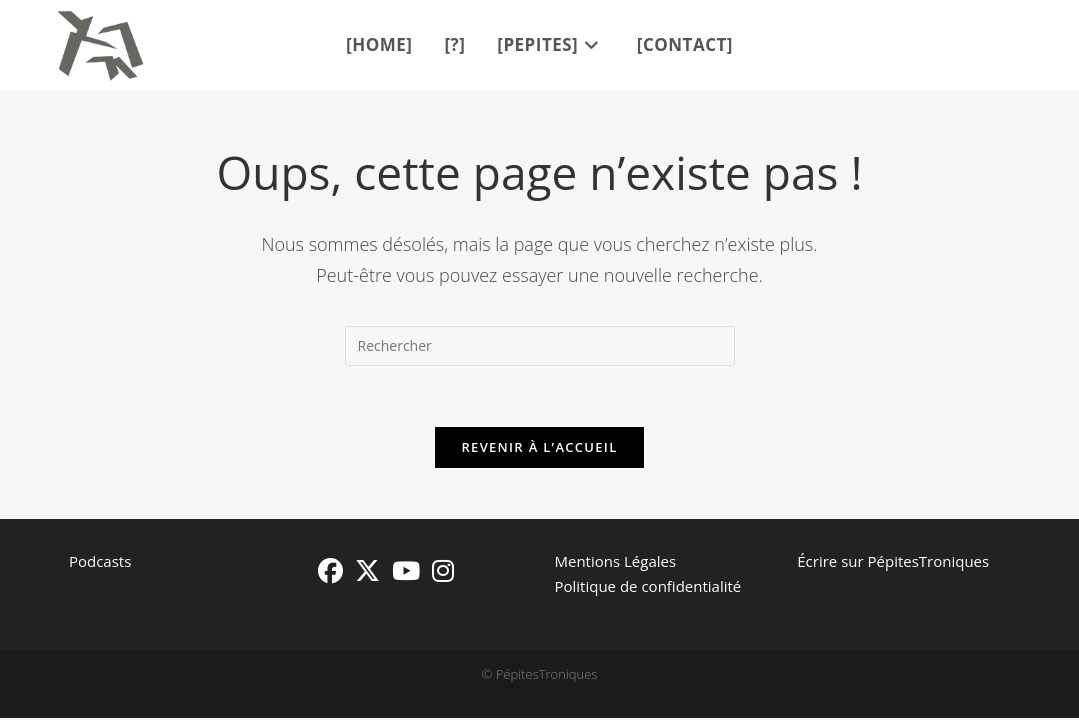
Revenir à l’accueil (539, 447)
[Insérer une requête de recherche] (540, 346)
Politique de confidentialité (647, 586)
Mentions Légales (615, 561)
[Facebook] (330, 570)
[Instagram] (443, 570)
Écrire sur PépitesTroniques (893, 561)
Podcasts (100, 561)
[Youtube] (406, 570)
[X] (367, 570)
